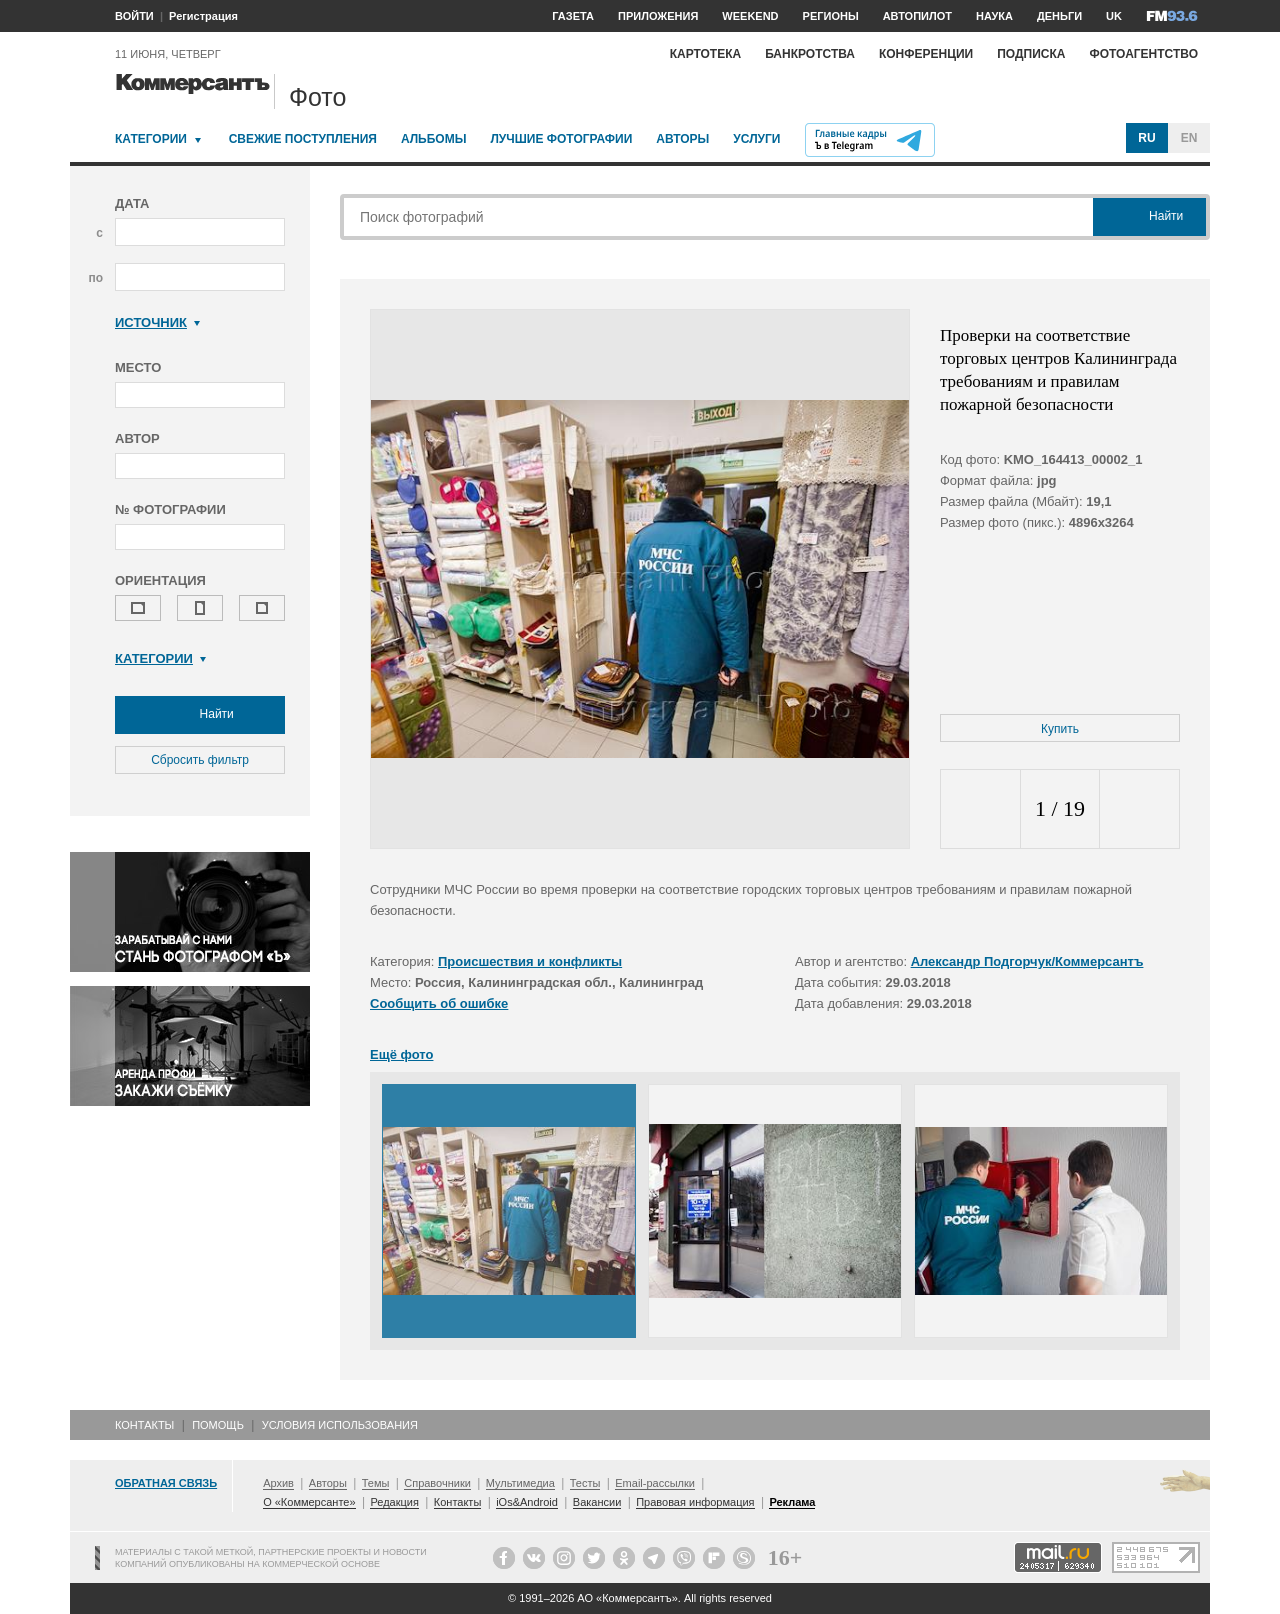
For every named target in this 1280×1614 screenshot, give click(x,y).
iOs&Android (527, 1502)
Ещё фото (401, 1054)
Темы (376, 1483)
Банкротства (810, 54)
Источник (157, 322)
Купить (1060, 729)
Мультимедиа (520, 1483)
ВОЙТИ (134, 16)
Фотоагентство (1143, 54)
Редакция (394, 1502)
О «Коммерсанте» (309, 1502)
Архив (278, 1483)
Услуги (756, 139)
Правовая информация (695, 1502)
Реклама (792, 1502)
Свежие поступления (303, 139)
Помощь (218, 1425)
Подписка (1031, 54)
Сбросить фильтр (200, 760)
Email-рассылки (655, 1483)
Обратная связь (166, 1483)
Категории (151, 139)
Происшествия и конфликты (530, 961)
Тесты (585, 1483)
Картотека (706, 54)
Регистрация (203, 16)
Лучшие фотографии (561, 139)
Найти (200, 715)
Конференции (926, 54)
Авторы (682, 139)
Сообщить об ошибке (439, 1003)
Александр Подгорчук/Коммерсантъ (1027, 961)
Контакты (144, 1425)
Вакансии (597, 1502)
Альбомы (434, 139)
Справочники (437, 1483)
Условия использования (340, 1425)
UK (1114, 16)
